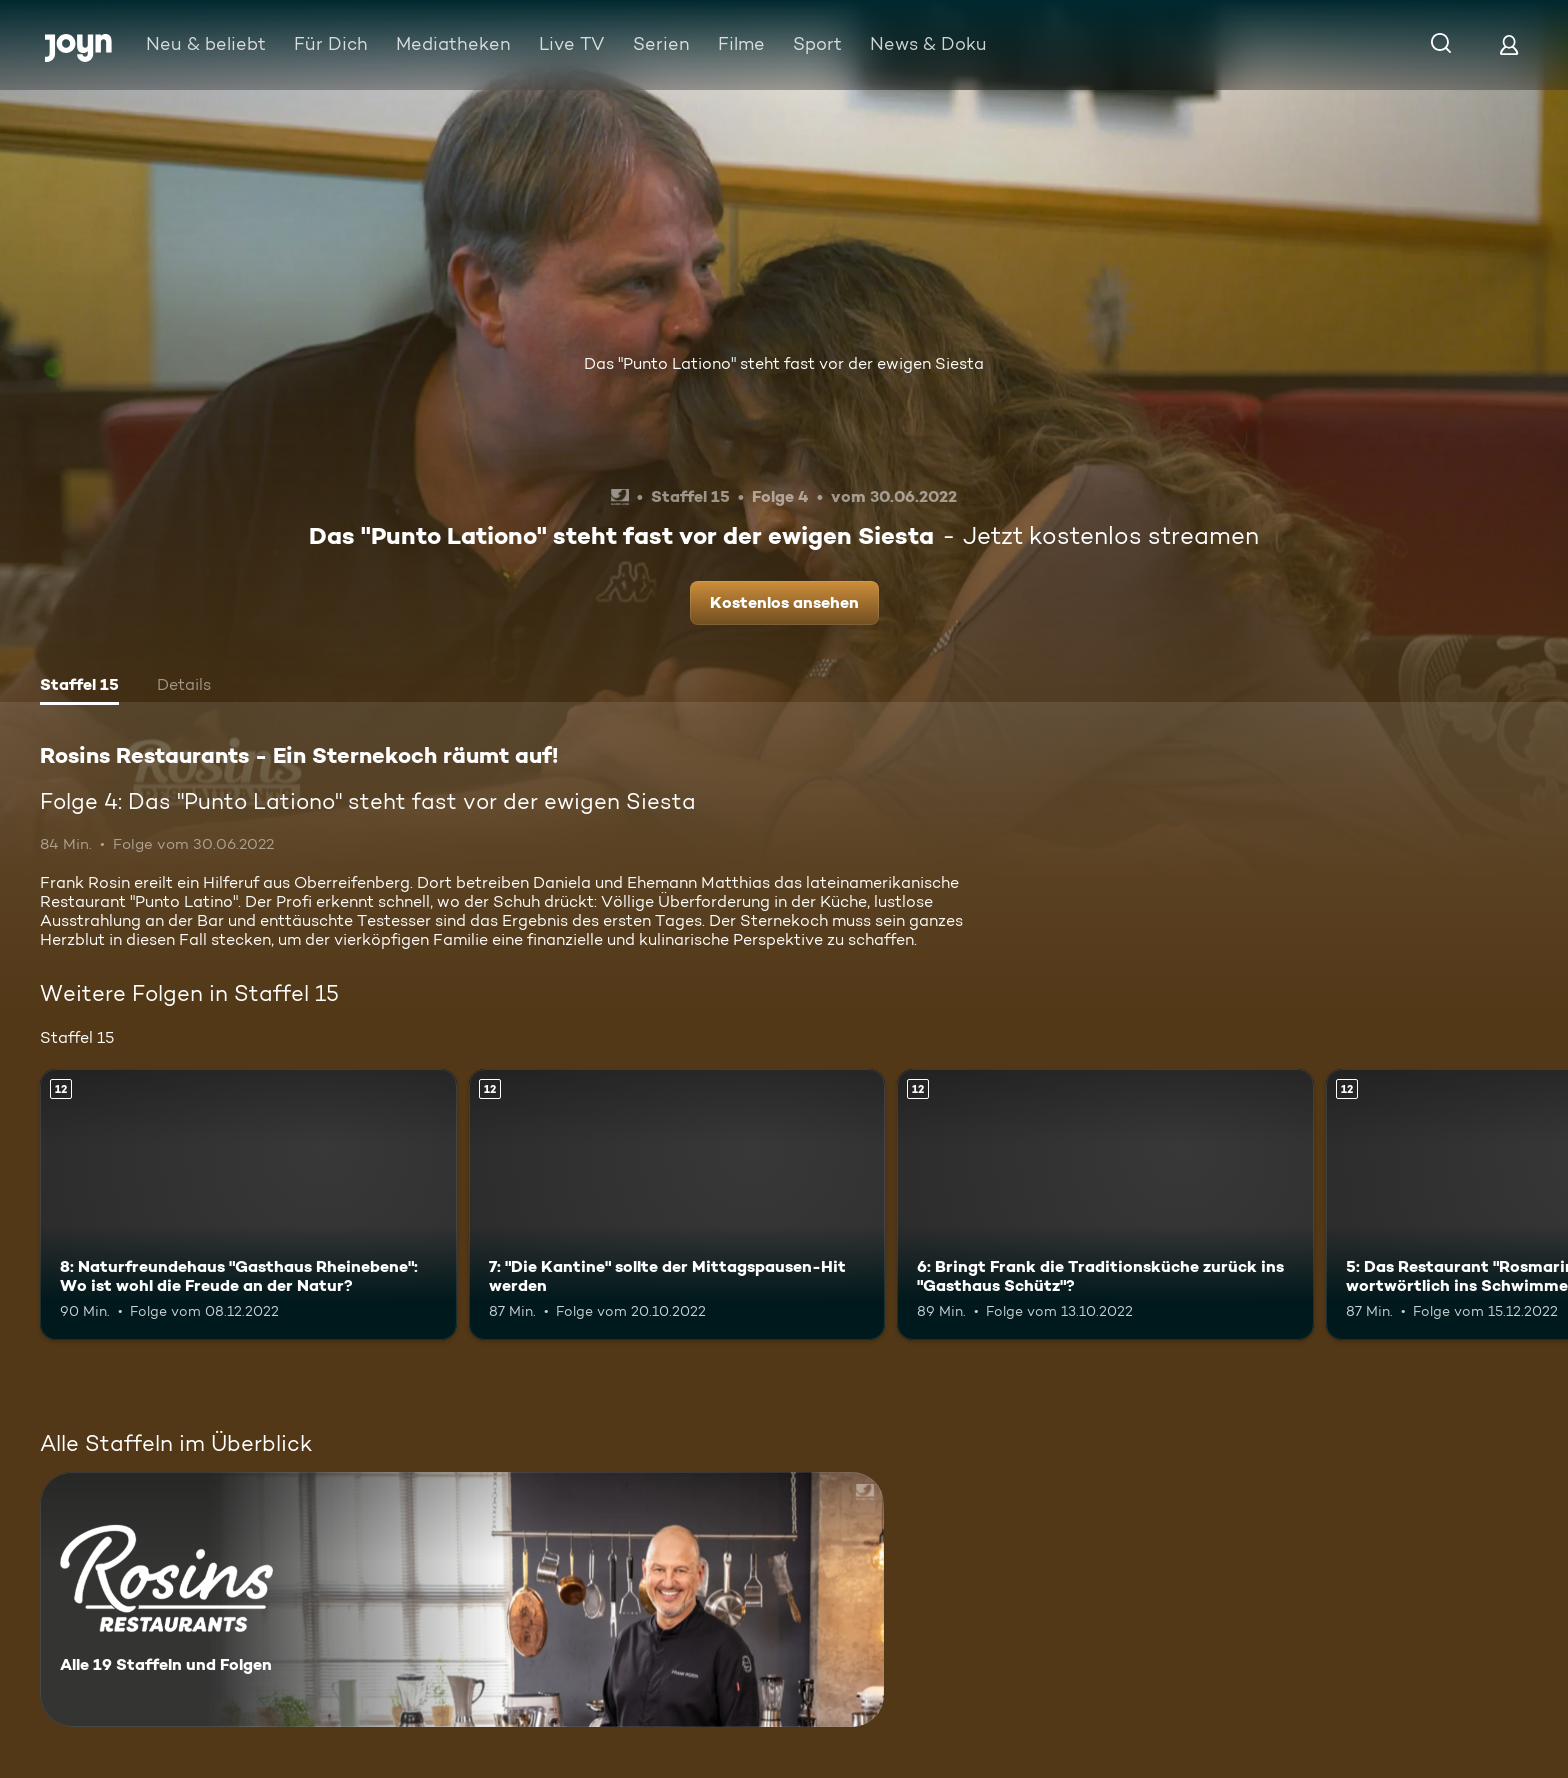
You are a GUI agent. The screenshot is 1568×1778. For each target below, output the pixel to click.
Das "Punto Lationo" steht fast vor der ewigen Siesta (784, 363)
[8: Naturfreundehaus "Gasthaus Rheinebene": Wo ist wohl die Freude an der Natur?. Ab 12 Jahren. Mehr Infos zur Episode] (248, 1204)
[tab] (79, 687)
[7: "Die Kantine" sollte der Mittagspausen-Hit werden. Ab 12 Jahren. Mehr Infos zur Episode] (677, 1204)
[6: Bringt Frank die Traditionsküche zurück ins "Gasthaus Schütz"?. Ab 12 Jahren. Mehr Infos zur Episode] (1105, 1204)
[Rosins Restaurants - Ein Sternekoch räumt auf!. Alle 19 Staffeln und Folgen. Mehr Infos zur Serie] (462, 1599)
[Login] (1509, 44)
